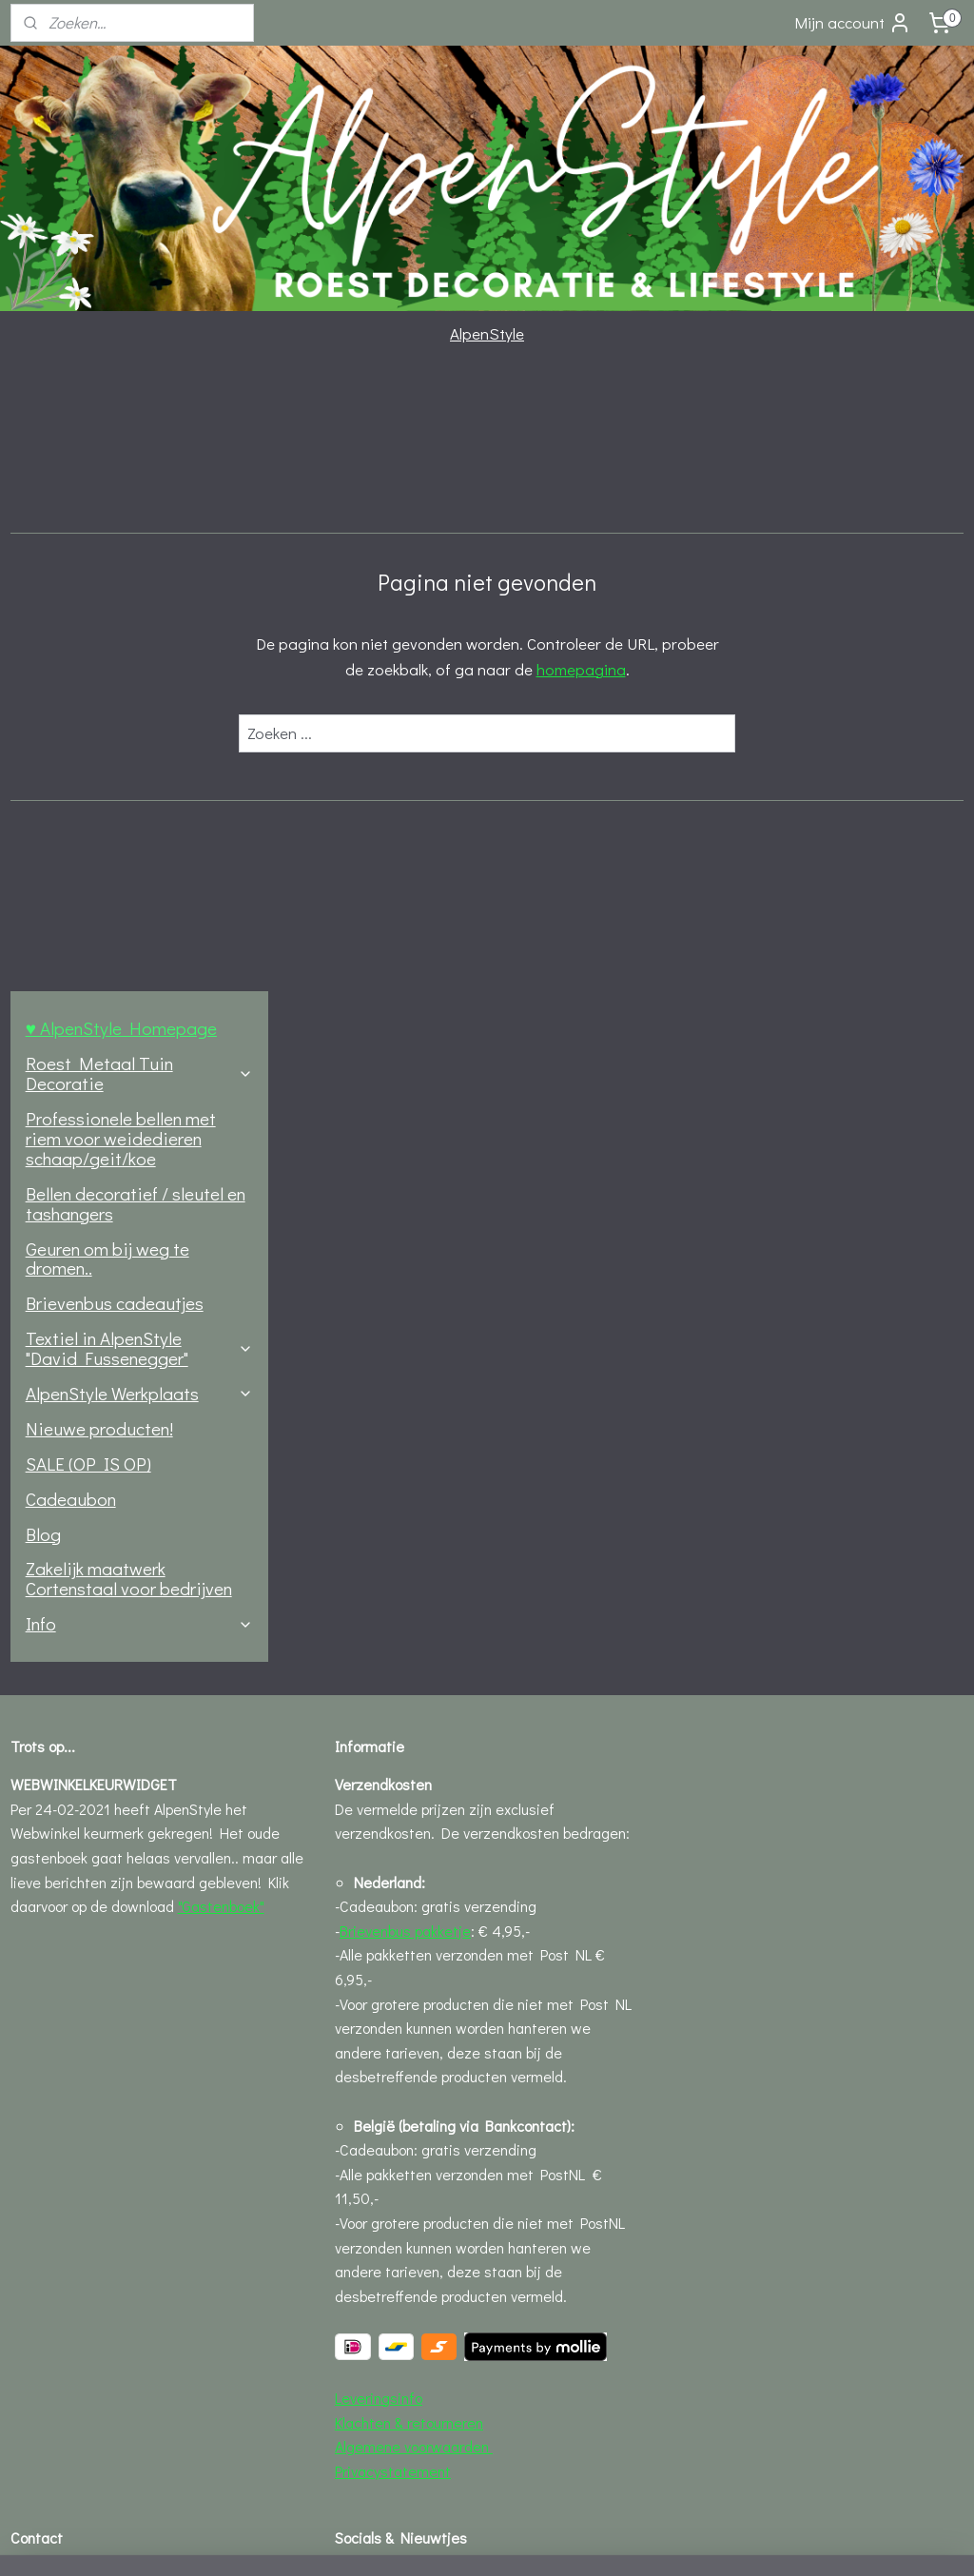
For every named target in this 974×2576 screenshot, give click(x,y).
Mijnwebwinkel (657, 2541)
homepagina (720, 669)
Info (139, 1003)
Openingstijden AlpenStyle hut (108, 2102)
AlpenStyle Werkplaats (139, 773)
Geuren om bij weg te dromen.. (107, 638)
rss (448, 2541)
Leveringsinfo (378, 1777)
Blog (43, 914)
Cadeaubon (71, 878)
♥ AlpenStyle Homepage (121, 408)
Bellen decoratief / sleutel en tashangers (135, 583)
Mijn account (852, 22)
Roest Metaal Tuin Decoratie (139, 453)
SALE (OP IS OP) (88, 843)
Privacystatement (393, 1851)
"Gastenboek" (221, 1286)
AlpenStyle (487, 333)
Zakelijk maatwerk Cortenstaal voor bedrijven (129, 959)
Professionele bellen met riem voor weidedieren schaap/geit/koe (121, 518)
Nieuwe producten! (99, 808)
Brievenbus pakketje (405, 1310)
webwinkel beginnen (510, 2541)
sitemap (416, 2541)
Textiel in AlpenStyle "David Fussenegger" (139, 728)
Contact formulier (67, 1980)
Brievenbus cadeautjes (115, 682)
